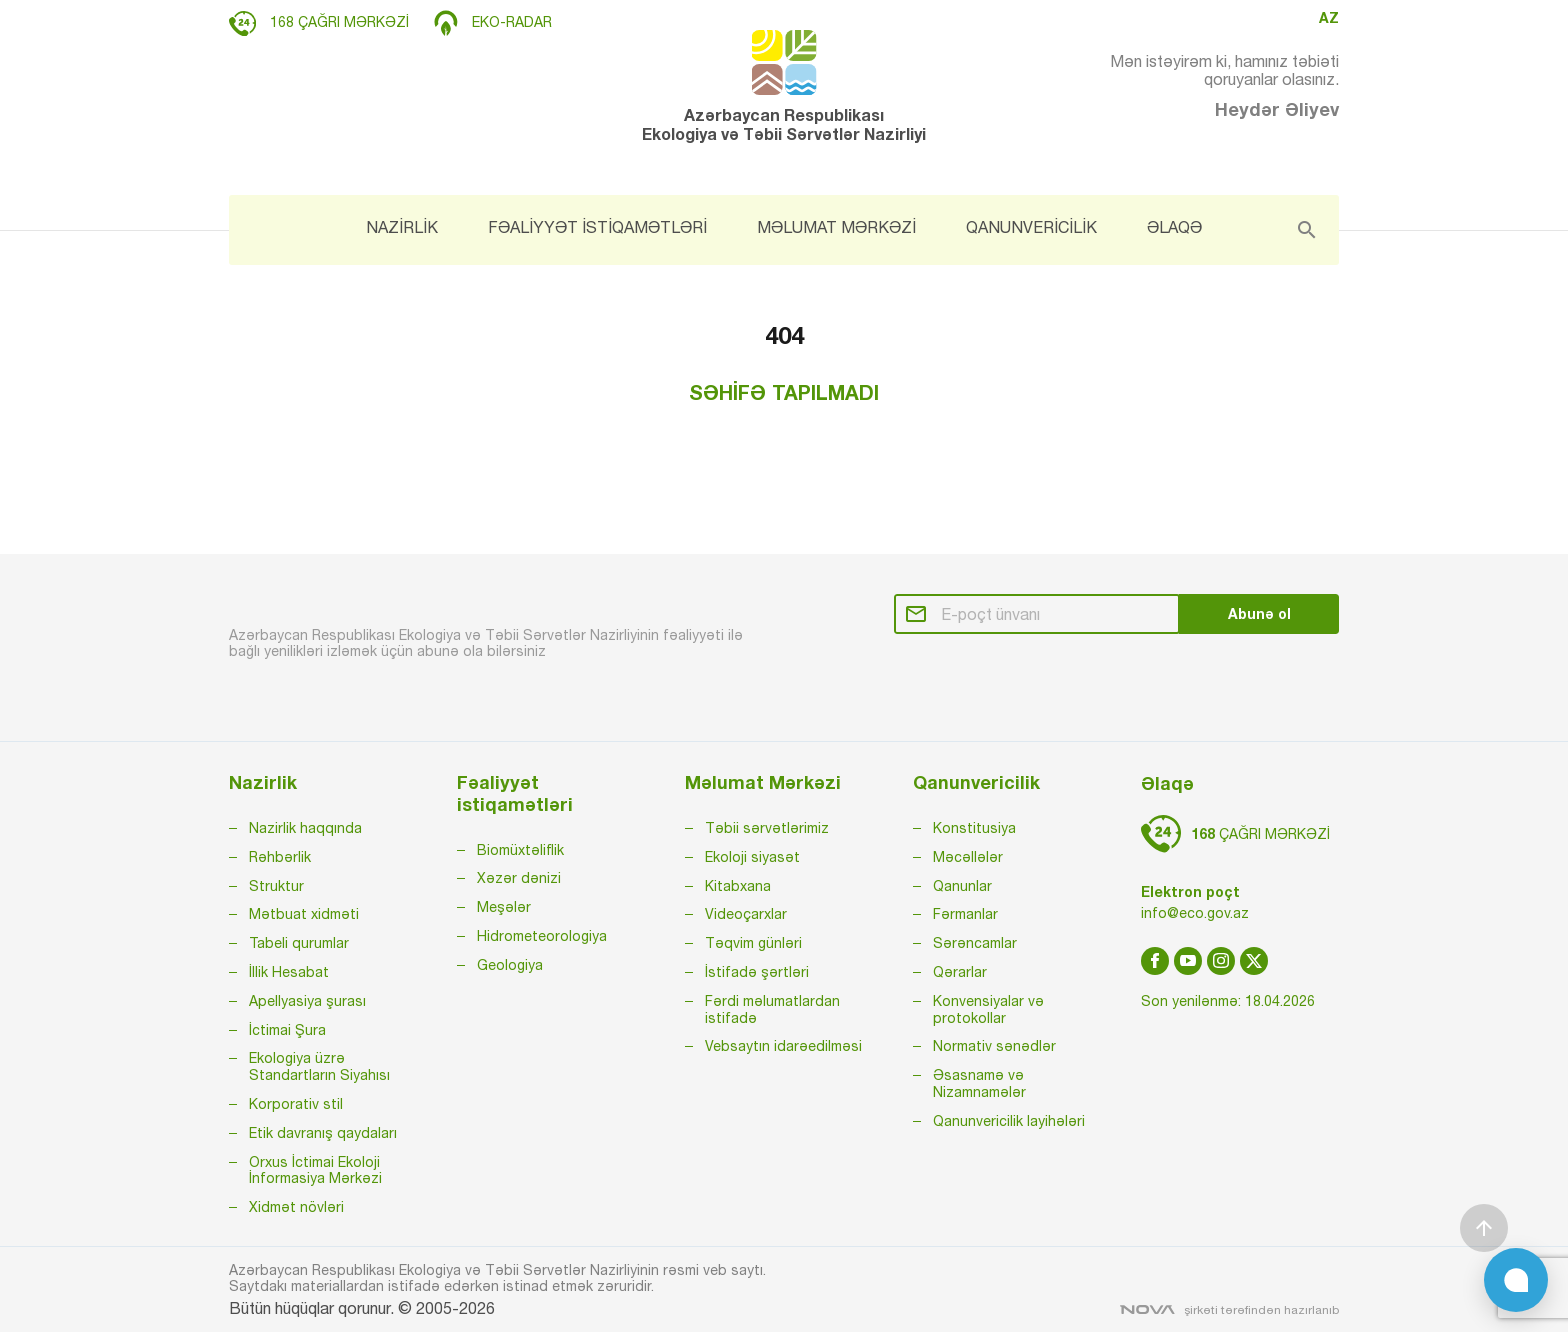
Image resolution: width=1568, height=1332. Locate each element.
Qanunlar (962, 886)
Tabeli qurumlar (299, 943)
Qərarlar (960, 972)
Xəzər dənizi (519, 878)
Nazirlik (263, 782)
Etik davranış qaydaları (323, 1133)
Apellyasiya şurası (307, 1001)
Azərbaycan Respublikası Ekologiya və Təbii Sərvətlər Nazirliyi (784, 86)
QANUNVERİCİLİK (1031, 227)
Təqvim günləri (753, 943)
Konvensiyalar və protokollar (988, 1009)
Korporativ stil (296, 1104)
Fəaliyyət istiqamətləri (515, 793)
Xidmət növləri (296, 1207)
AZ (1329, 18)
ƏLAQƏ (1174, 227)
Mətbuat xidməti (304, 914)
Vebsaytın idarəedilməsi (783, 1046)
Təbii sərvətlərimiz (767, 828)
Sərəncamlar (975, 943)
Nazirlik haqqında (305, 828)
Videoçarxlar (746, 914)
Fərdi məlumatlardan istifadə (772, 1009)
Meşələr (504, 907)
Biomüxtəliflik (520, 850)
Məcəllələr (968, 857)
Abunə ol (1259, 613)
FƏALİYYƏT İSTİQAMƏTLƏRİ (597, 227)
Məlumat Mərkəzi (763, 782)
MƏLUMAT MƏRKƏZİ (836, 227)
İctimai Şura (287, 1030)
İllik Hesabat (289, 972)
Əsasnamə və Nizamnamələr (979, 1083)
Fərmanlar (965, 914)
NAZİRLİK (402, 227)
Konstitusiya (974, 828)
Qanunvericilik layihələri (1009, 1121)
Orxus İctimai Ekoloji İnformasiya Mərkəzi (315, 1170)
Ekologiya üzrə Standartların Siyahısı (319, 1066)
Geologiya (510, 965)
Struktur (276, 886)
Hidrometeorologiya (542, 936)
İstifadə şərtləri (757, 972)
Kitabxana (738, 886)
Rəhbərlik (280, 857)
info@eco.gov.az (1195, 913)
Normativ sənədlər (994, 1046)
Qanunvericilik (976, 782)
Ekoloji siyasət (752, 857)
